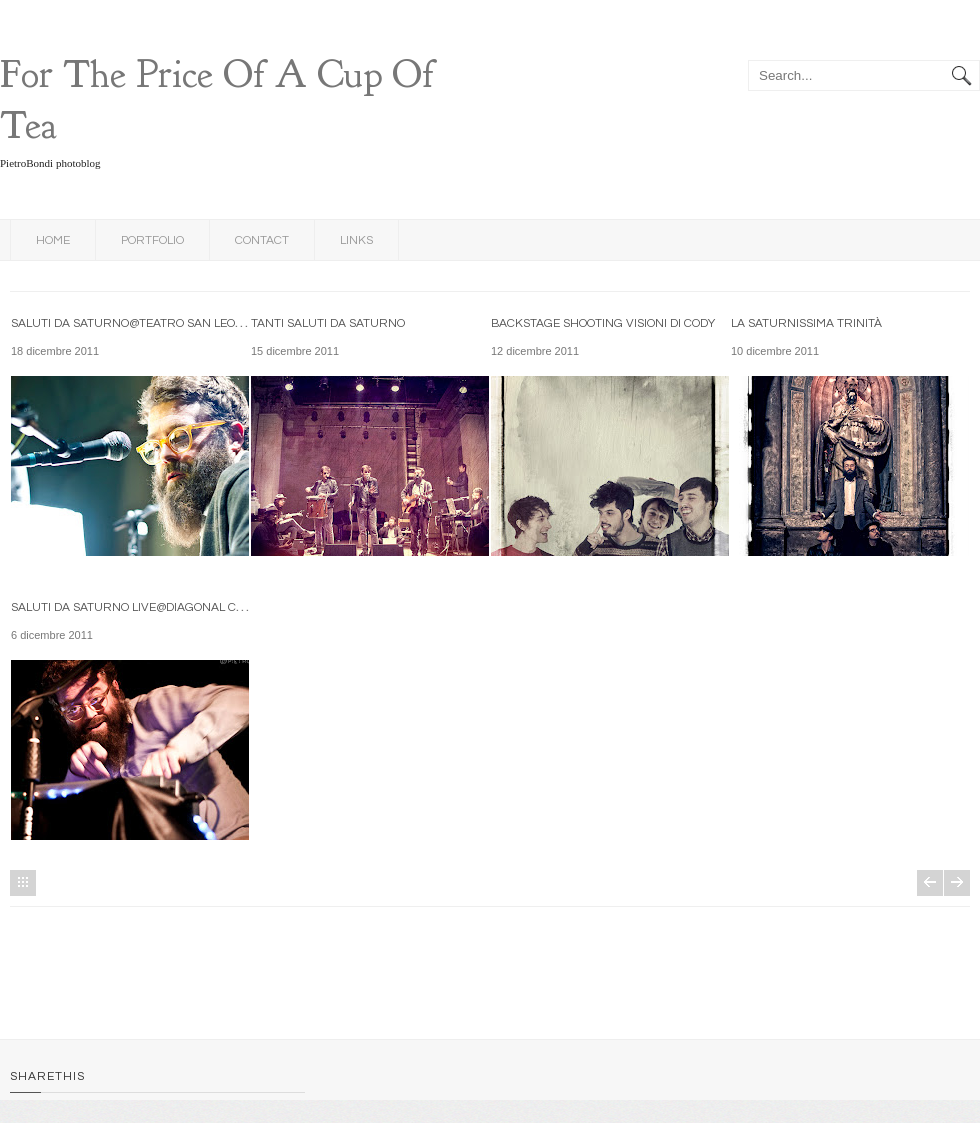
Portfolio (152, 240)
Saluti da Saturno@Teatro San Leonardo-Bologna (174, 323)
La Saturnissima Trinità (806, 323)
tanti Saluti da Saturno (328, 323)
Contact (262, 240)
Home (53, 240)
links (356, 240)
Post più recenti (930, 883)
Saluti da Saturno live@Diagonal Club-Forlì (153, 607)
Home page (23, 883)
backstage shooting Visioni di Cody (603, 323)
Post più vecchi (957, 883)
